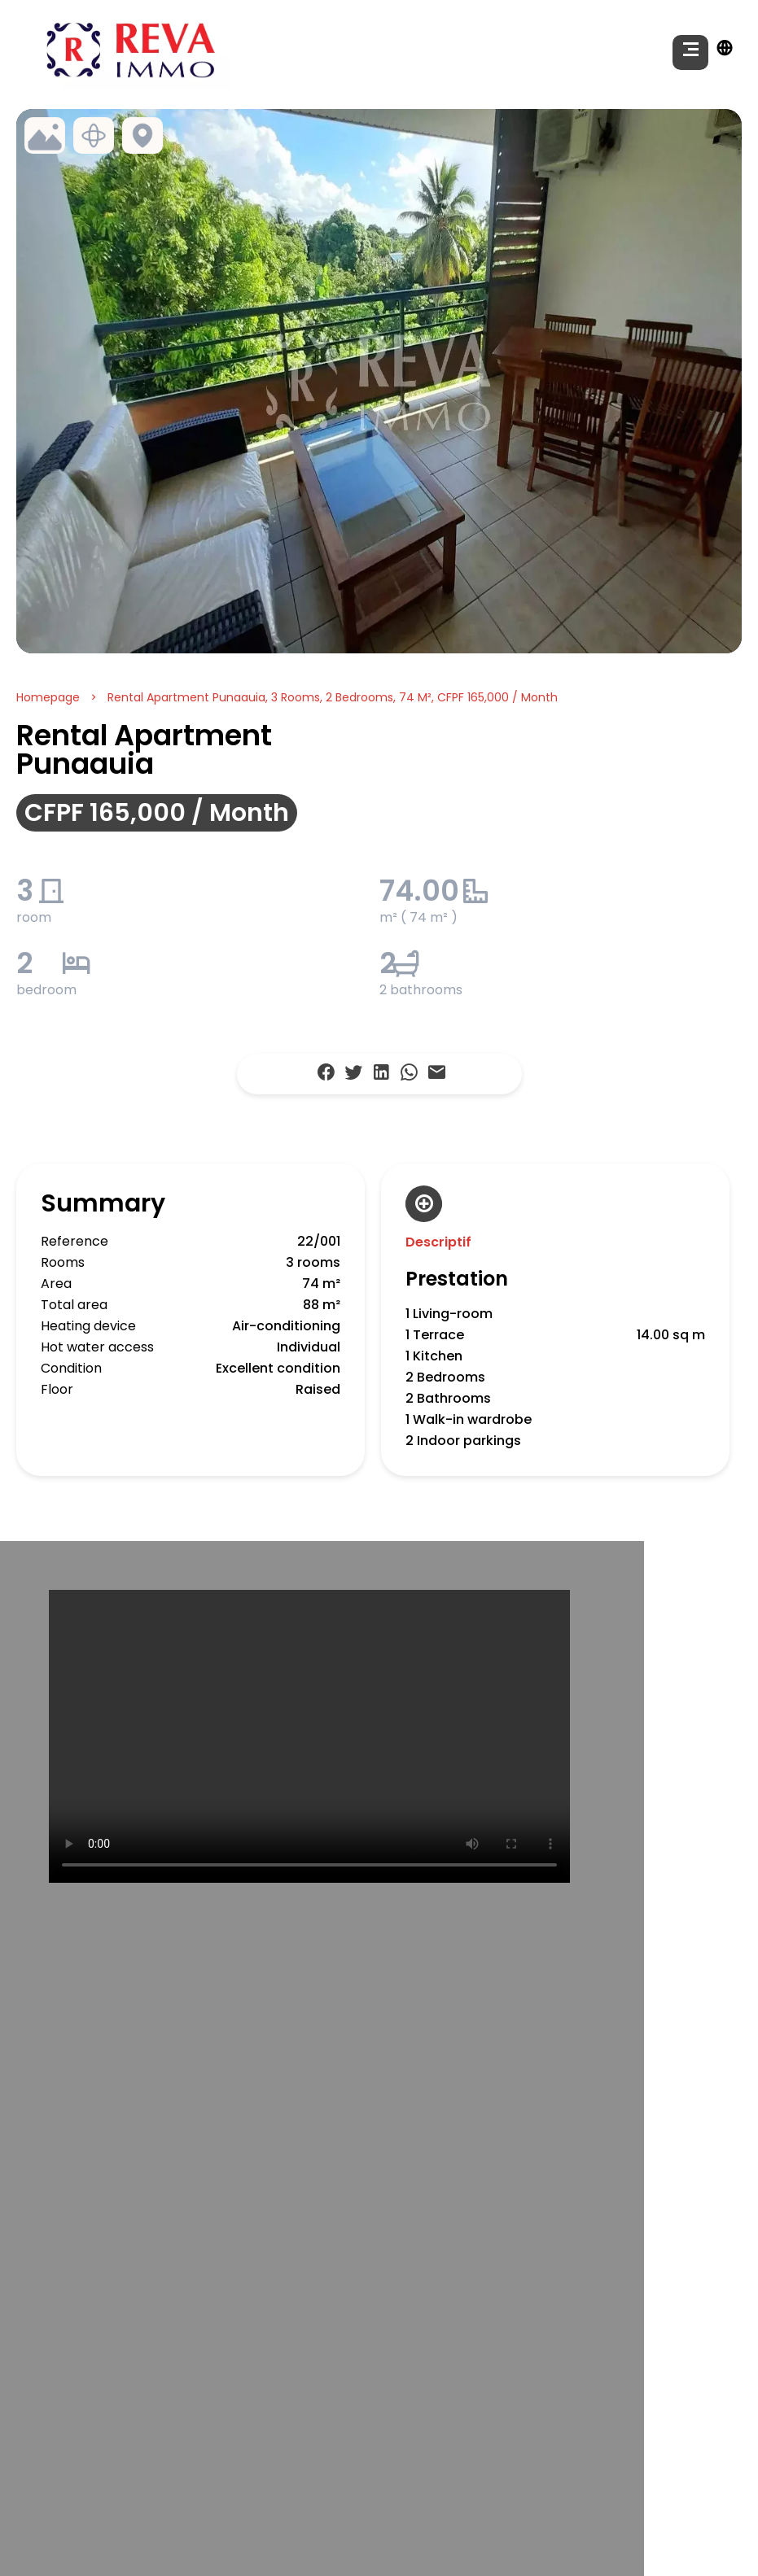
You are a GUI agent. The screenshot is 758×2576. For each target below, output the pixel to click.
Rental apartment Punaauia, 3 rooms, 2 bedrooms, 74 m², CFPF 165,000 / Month (332, 697)
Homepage (48, 697)
